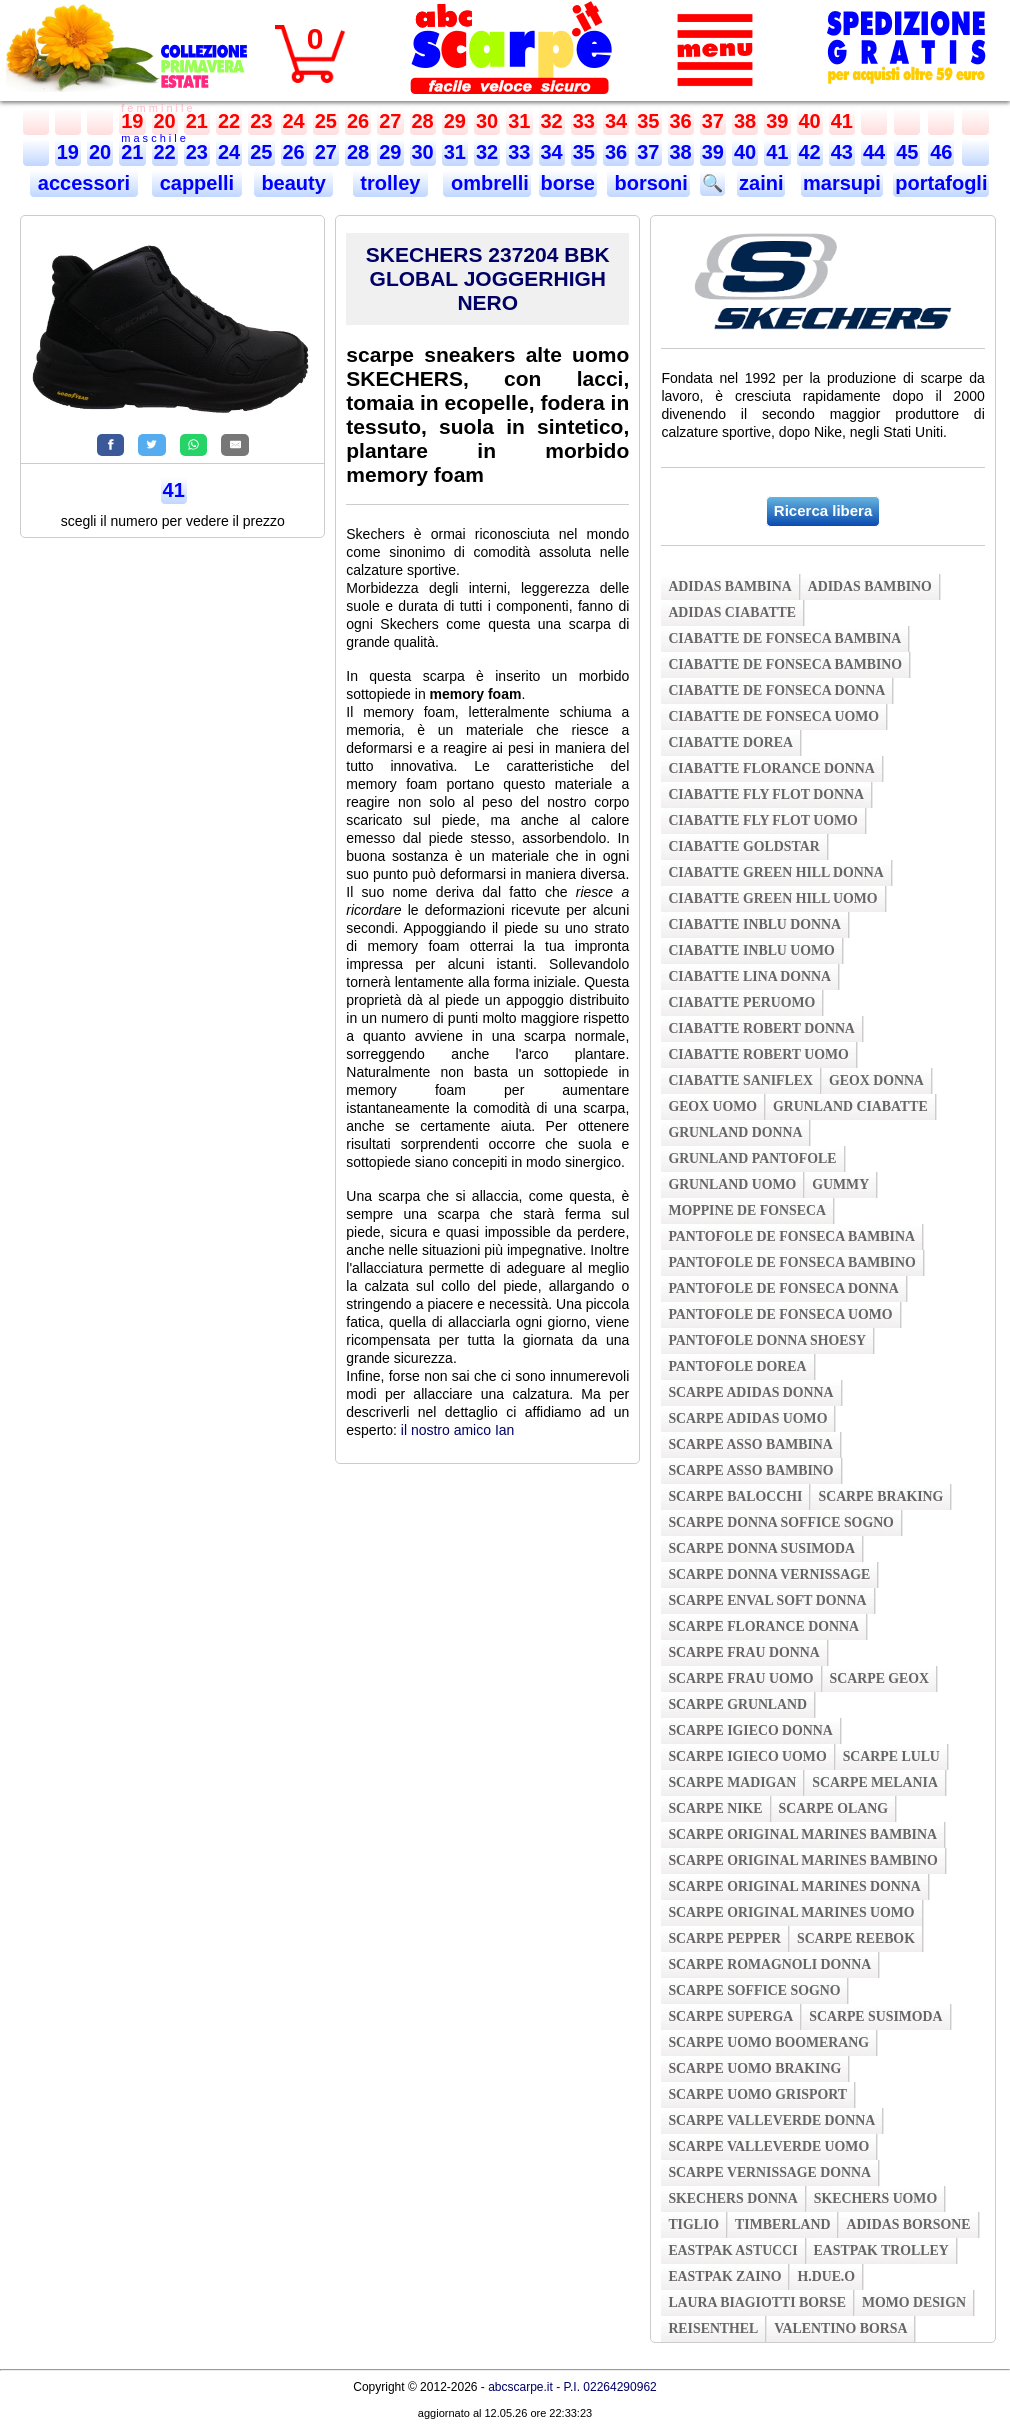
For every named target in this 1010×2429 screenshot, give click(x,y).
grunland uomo (732, 1184)
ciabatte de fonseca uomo (773, 716)
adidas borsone (908, 2224)
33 (584, 121)
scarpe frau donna (743, 1652)
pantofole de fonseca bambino (791, 1262)
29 (455, 121)
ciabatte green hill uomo (772, 898)
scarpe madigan (732, 1782)
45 (907, 152)
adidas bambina (729, 586)
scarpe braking (880, 1496)
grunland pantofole (752, 1158)
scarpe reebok (856, 1938)
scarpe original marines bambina (802, 1834)
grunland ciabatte (850, 1106)
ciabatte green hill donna (775, 872)
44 (874, 152)
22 (229, 121)
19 (132, 121)
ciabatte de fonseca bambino (785, 664)
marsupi (842, 183)
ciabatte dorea (730, 742)
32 (552, 121)
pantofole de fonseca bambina (791, 1236)
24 (294, 121)
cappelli (197, 183)
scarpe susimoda (875, 2016)
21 (197, 121)
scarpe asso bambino (750, 1470)
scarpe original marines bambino (802, 1860)
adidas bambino (870, 586)
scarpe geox (880, 1678)
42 (810, 152)
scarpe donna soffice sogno (781, 1522)
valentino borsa (840, 2328)
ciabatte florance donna (771, 768)
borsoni (648, 183)
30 (487, 121)
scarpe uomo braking (754, 2068)
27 (390, 121)
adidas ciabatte (732, 612)
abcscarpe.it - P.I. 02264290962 (572, 2387)
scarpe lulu (891, 1756)
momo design (914, 2302)
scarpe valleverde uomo (768, 2146)
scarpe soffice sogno (754, 1990)
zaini (761, 183)
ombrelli (486, 183)
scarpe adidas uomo (747, 1418)
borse (568, 183)
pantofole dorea (737, 1366)
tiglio (693, 2224)
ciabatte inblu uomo (751, 950)
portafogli (941, 183)
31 (519, 121)
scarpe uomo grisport (757, 2094)
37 (713, 121)
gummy (840, 1184)
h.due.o (826, 2276)
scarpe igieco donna (750, 1730)
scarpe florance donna (763, 1626)
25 (326, 121)
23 (261, 121)
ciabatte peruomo (741, 1002)
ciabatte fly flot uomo (762, 820)
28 (423, 121)
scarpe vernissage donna (769, 2172)
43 (842, 152)
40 (810, 121)
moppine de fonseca (747, 1210)
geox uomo (712, 1106)
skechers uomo (875, 2198)
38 (745, 121)
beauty (294, 183)
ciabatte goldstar (743, 846)
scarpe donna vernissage (769, 1574)
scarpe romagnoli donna (769, 1964)
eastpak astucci (732, 2250)
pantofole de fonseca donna (783, 1288)
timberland (782, 2224)
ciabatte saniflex (740, 1080)
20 (165, 121)
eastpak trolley (881, 2250)
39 (777, 121)
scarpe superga (730, 2016)
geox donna (876, 1080)
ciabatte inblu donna (754, 924)
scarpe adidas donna (750, 1392)
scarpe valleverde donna (771, 2120)
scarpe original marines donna (794, 1886)
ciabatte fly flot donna (766, 794)
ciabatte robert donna (761, 1028)
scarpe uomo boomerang (768, 2042)
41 (842, 121)
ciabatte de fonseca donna (776, 690)
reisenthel (713, 2328)
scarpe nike (715, 1808)
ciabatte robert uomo (758, 1054)
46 (941, 152)
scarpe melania (875, 1782)
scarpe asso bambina (750, 1444)
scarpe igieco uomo (747, 1756)
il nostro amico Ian (458, 1430)
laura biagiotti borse (757, 2302)
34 (616, 121)
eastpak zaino (724, 2276)
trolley (390, 183)
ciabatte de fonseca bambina (784, 638)
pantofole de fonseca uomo (780, 1314)
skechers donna (732, 2198)
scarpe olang (833, 1808)
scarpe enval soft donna (767, 1600)
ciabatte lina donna (749, 976)
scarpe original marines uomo (791, 1912)
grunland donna (735, 1132)
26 (358, 121)
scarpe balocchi (735, 1496)
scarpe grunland (737, 1704)
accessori (83, 183)
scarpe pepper (724, 1938)
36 (681, 121)
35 (648, 121)
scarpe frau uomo (740, 1678)
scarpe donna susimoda (761, 1548)
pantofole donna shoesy (767, 1340)
